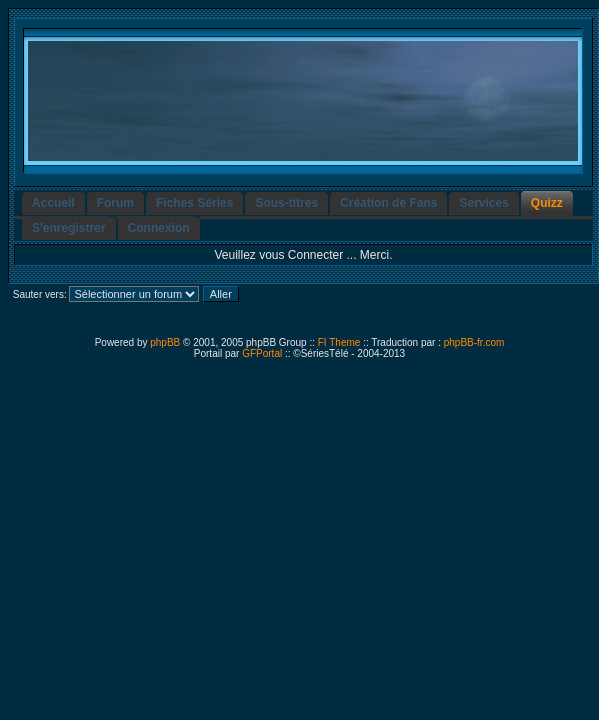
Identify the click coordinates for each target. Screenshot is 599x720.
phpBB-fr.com (474, 342)
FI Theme (339, 342)
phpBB (165, 342)
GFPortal (262, 353)
